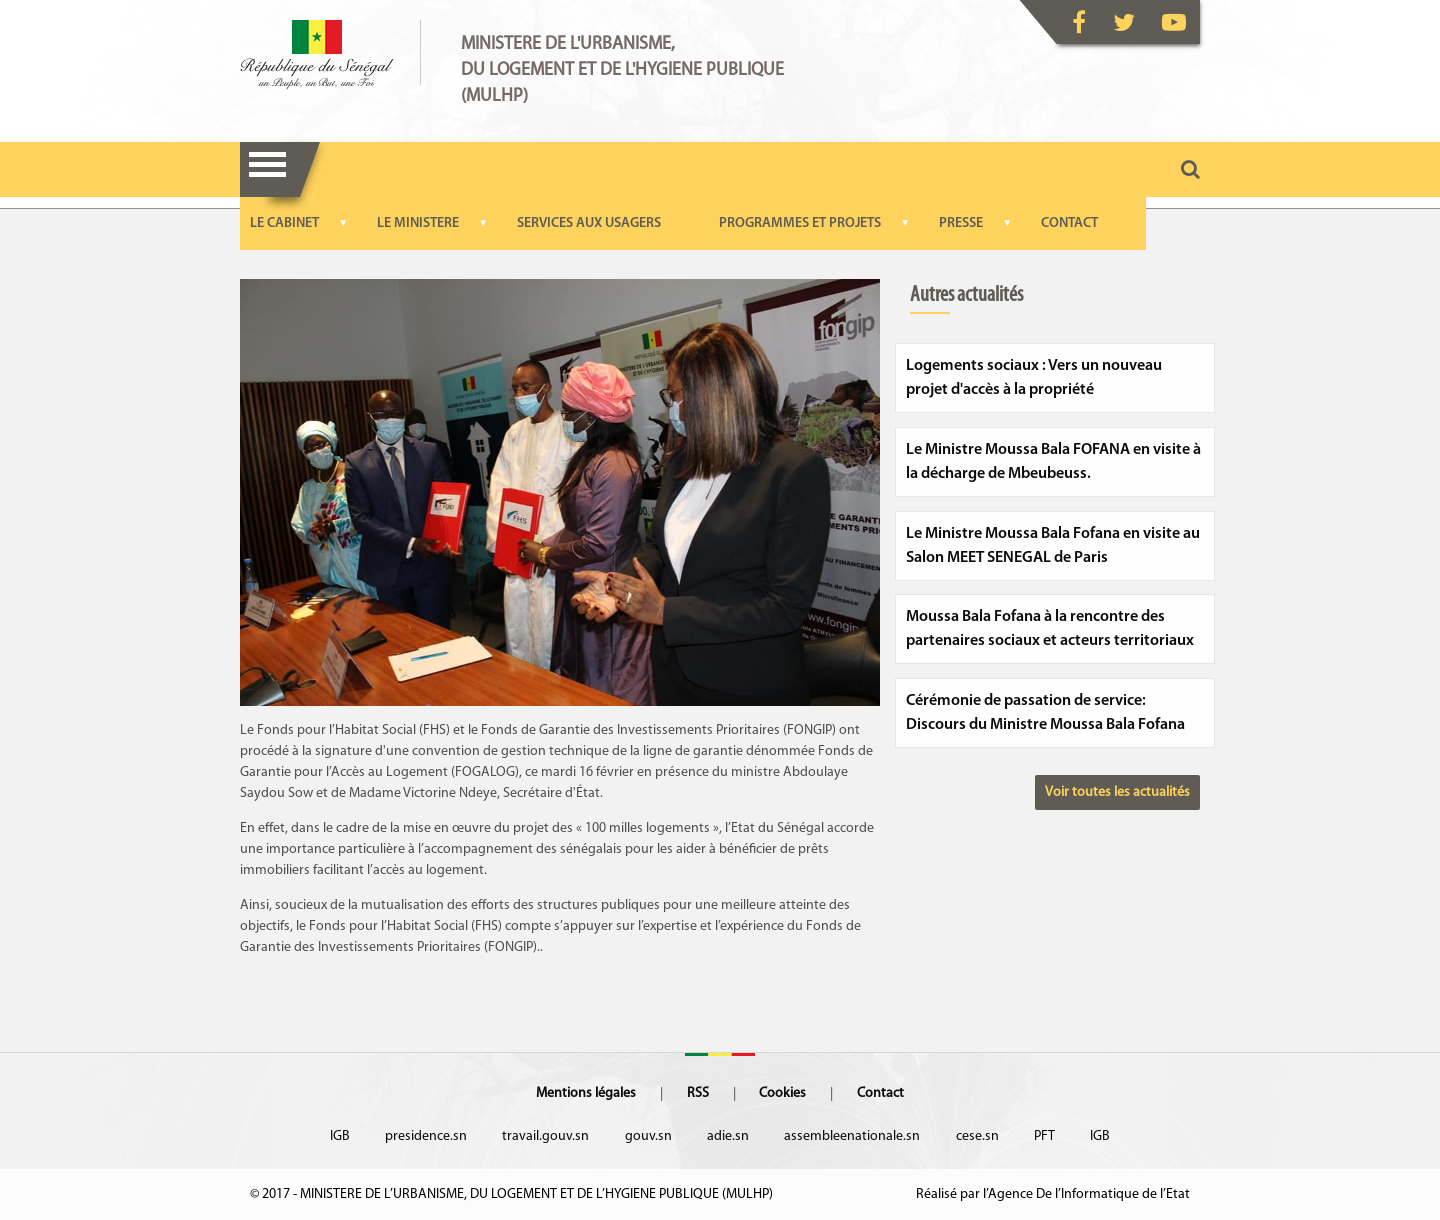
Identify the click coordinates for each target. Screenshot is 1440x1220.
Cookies (782, 1093)
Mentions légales (586, 1093)
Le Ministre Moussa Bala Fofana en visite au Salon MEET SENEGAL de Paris (1053, 546)
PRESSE (961, 223)
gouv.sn (648, 1136)
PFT (1044, 1136)
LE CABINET (284, 223)
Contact (880, 1093)
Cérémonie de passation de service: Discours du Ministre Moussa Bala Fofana (1045, 713)
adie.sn (728, 1136)
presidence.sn (426, 1136)
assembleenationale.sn (852, 1136)
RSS (698, 1093)
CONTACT (1069, 223)
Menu (267, 169)
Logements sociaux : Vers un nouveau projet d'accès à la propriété (1034, 378)
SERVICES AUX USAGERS (589, 223)
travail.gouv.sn (545, 1136)
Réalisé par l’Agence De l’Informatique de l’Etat (1053, 1194)
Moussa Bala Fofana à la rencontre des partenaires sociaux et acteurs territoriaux (1050, 629)
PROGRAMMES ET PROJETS (800, 223)
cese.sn (977, 1136)
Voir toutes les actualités (1117, 792)
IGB (340, 1136)
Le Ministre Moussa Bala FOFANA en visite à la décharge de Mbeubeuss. (1053, 462)
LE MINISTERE (418, 223)
